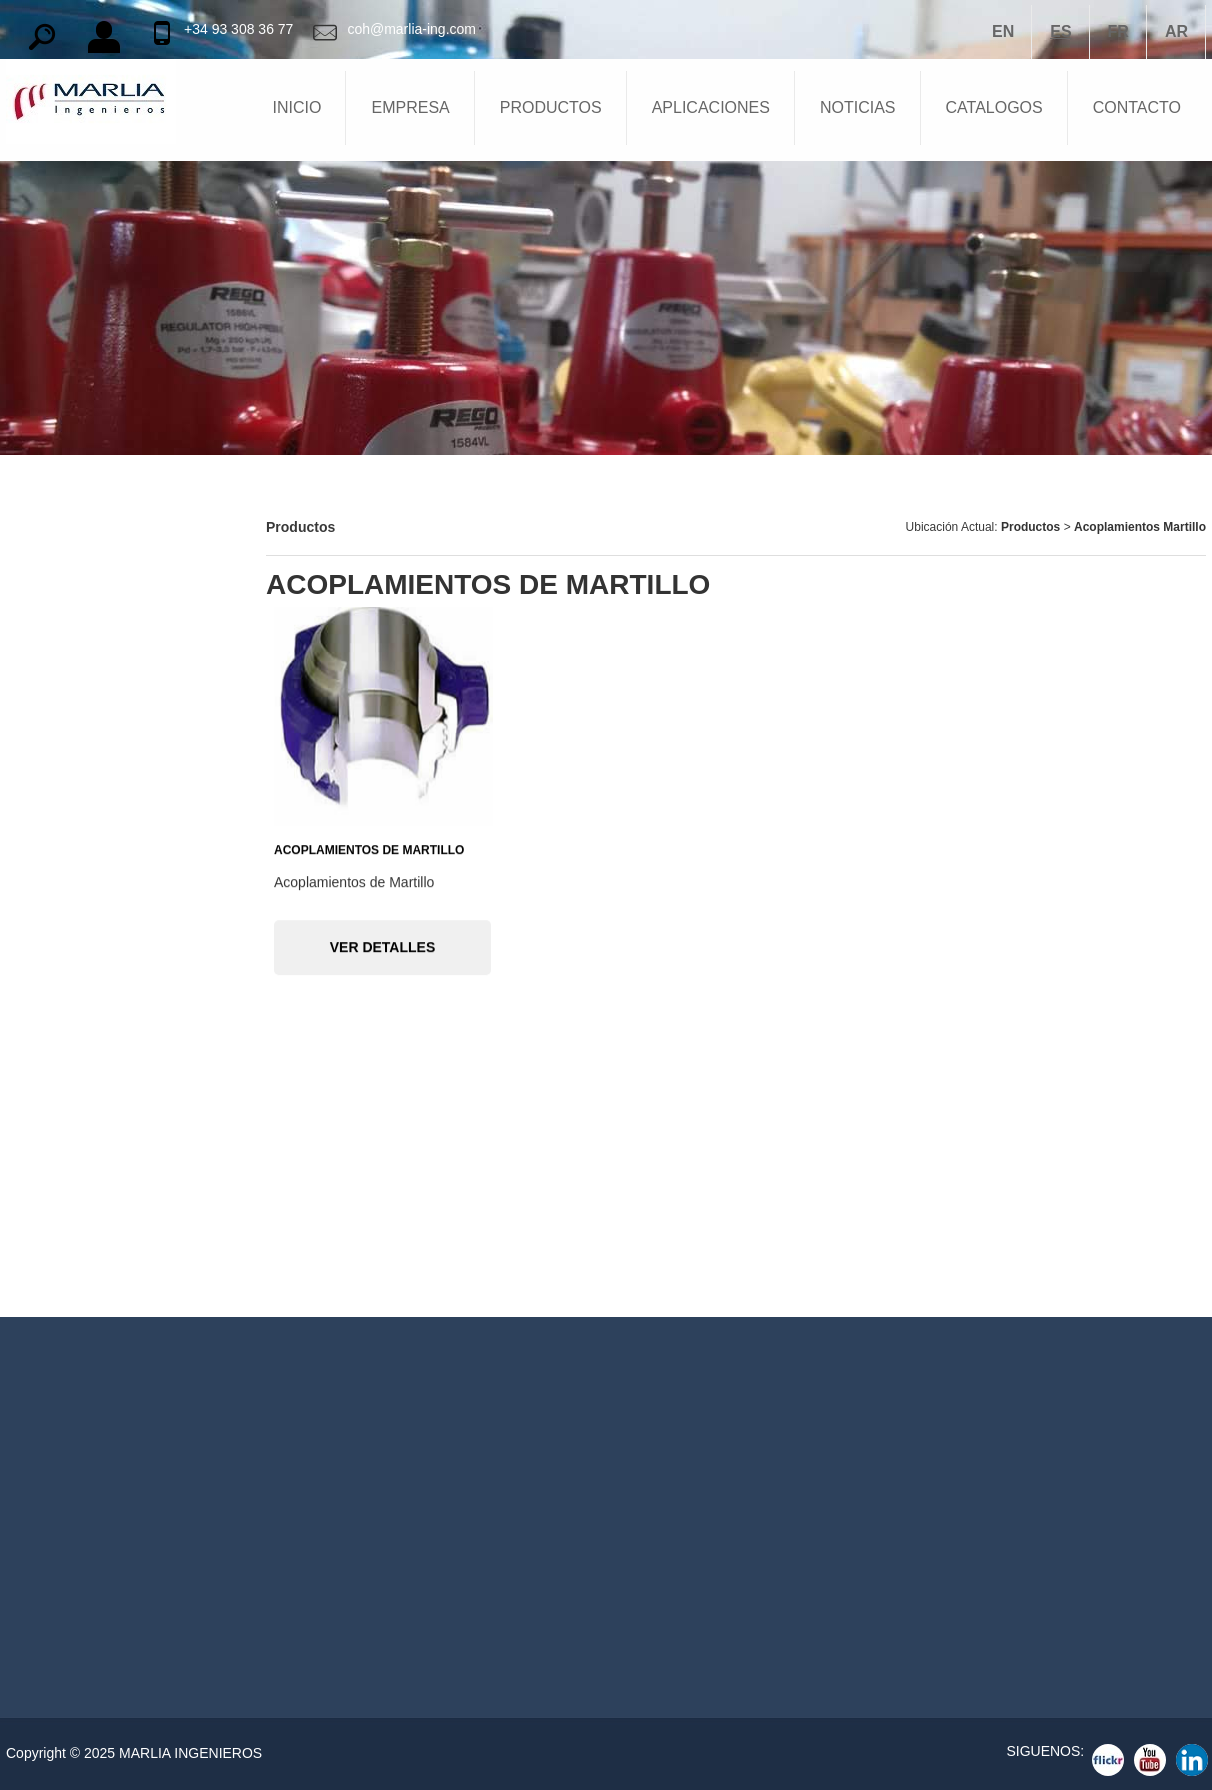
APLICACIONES (711, 107)
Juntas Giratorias (68, 974)
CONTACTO (1137, 107)
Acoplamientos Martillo (1140, 527)
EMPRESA (410, 107)
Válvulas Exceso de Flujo (94, 1198)
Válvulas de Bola (66, 1086)
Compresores (56, 862)
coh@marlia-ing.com (411, 29)
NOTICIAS (858, 107)
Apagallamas (54, 638)
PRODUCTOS (551, 107)
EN (1003, 31)
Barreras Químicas (73, 526)
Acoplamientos (61, 1030)
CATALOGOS (994, 107)
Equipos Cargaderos (79, 918)
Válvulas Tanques (69, 582)
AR (1176, 31)
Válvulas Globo (61, 1254)
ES (1060, 31)
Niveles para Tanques (82, 750)
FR (1118, 31)
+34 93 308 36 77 (238, 29)
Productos (1032, 527)
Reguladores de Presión (91, 806)
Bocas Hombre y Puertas (94, 694)
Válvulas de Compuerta (88, 1142)
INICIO (297, 107)
